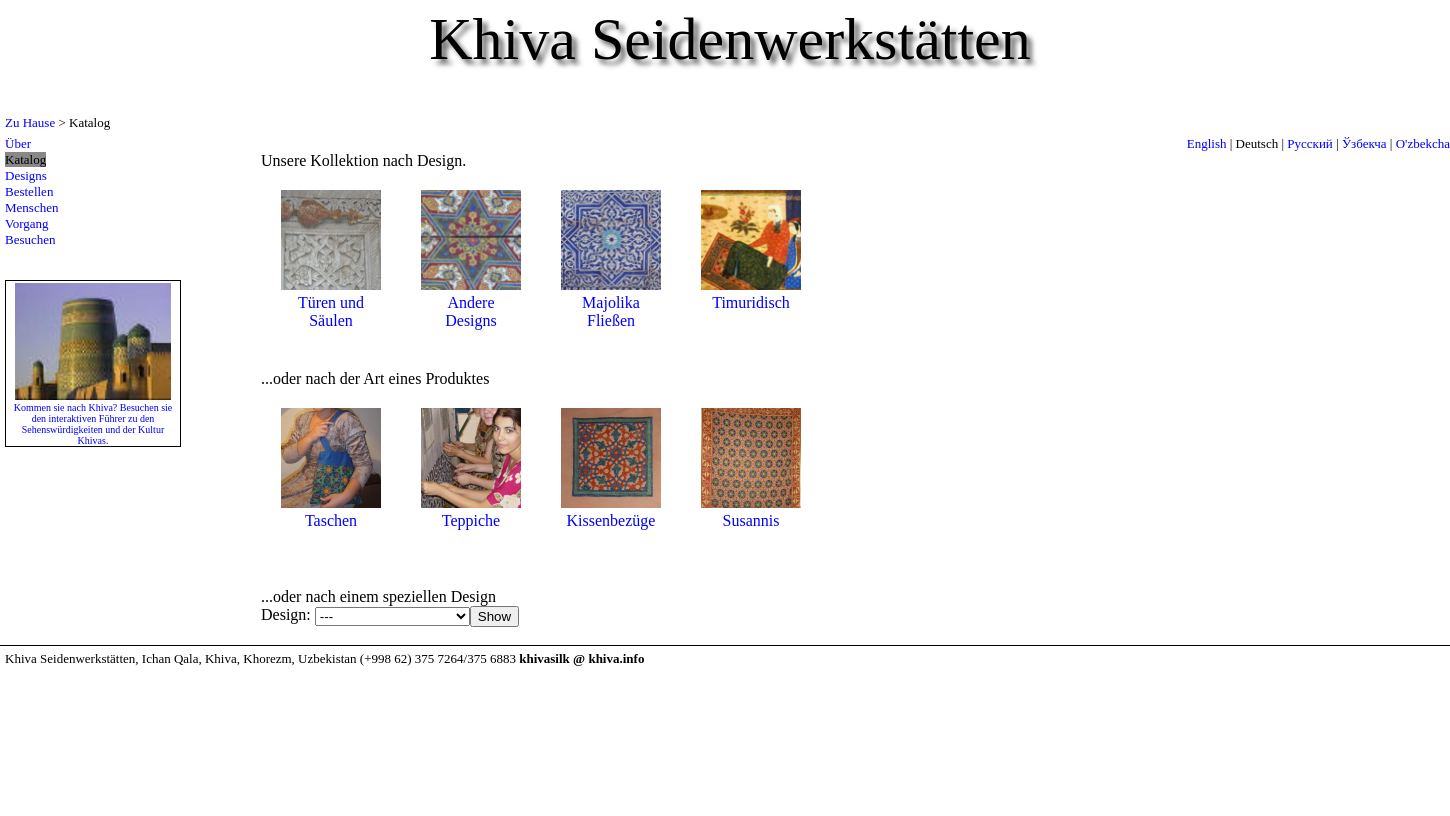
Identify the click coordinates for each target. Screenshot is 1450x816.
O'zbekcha (1423, 143)
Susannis (751, 511)
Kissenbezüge (611, 511)
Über (18, 143)
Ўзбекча (1364, 143)
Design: (288, 614)
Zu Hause (30, 122)
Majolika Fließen (611, 302)
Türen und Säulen (331, 302)
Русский (1310, 143)
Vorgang (27, 223)
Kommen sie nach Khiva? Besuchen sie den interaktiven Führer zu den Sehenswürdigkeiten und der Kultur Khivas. (93, 418)
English (1207, 143)
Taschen (331, 511)
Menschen (31, 207)
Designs (26, 175)
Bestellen (29, 191)
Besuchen (30, 239)
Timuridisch (751, 293)
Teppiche (471, 511)
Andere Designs (471, 302)
